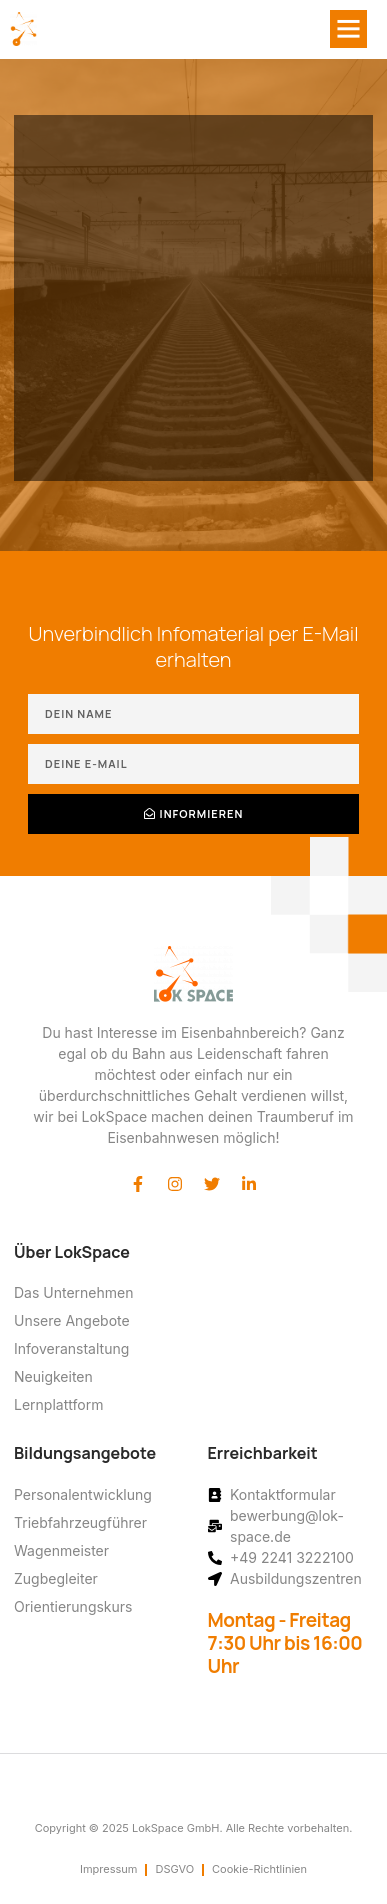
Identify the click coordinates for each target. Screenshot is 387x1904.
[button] (349, 29)
